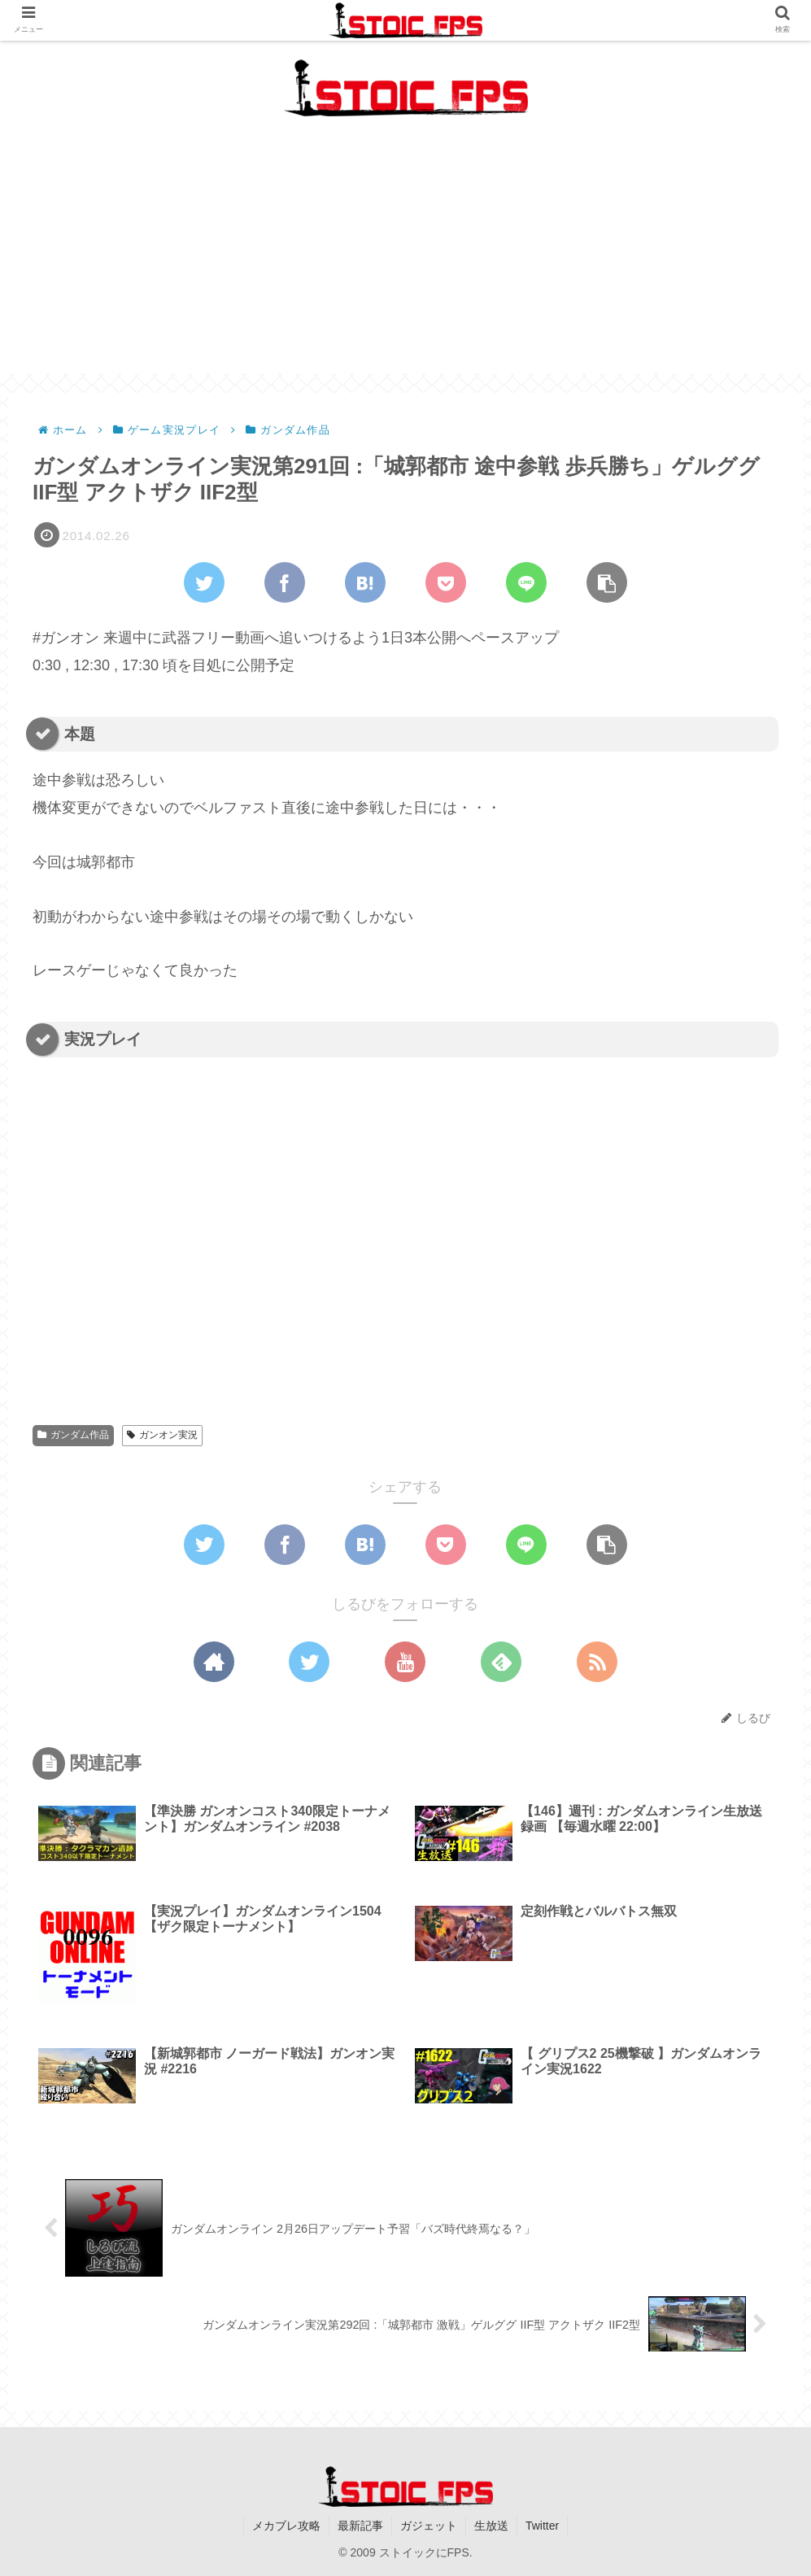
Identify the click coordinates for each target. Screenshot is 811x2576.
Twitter (542, 2525)
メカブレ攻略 (286, 2525)
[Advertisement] (405, 259)
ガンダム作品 (73, 1435)
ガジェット (428, 2525)
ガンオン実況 (162, 1435)
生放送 (491, 2525)
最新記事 (360, 2525)
